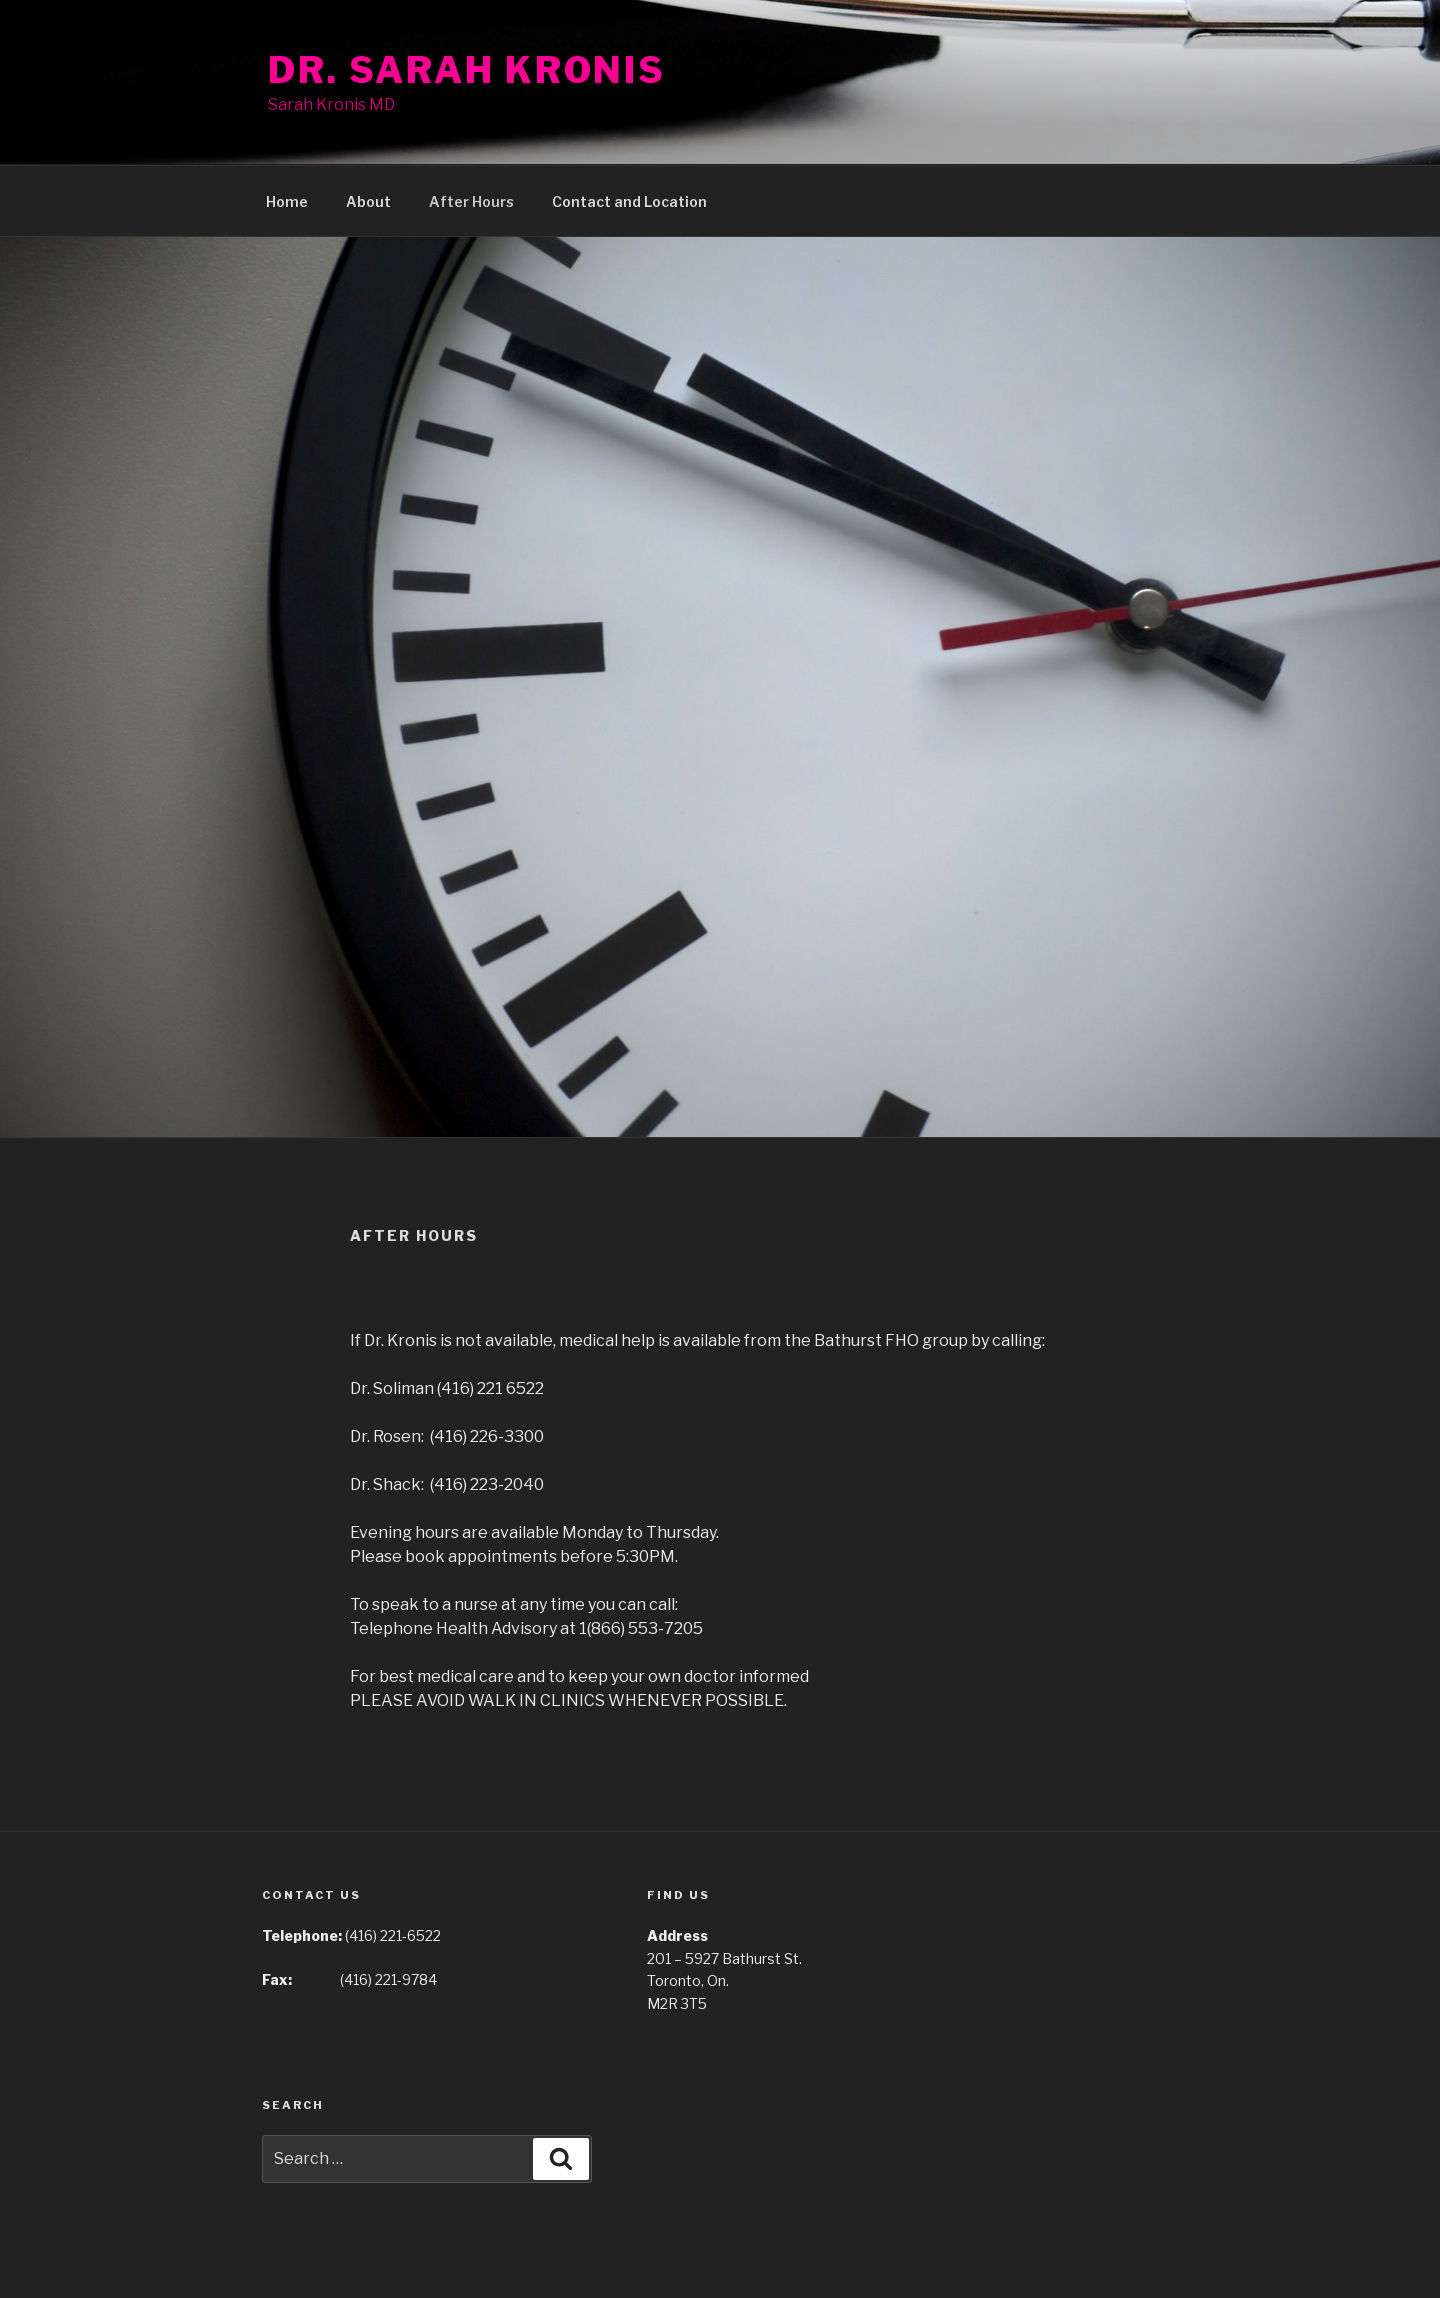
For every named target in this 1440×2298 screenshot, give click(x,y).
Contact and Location (629, 201)
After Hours (471, 201)
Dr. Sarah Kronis (467, 70)
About (368, 201)
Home (287, 201)
